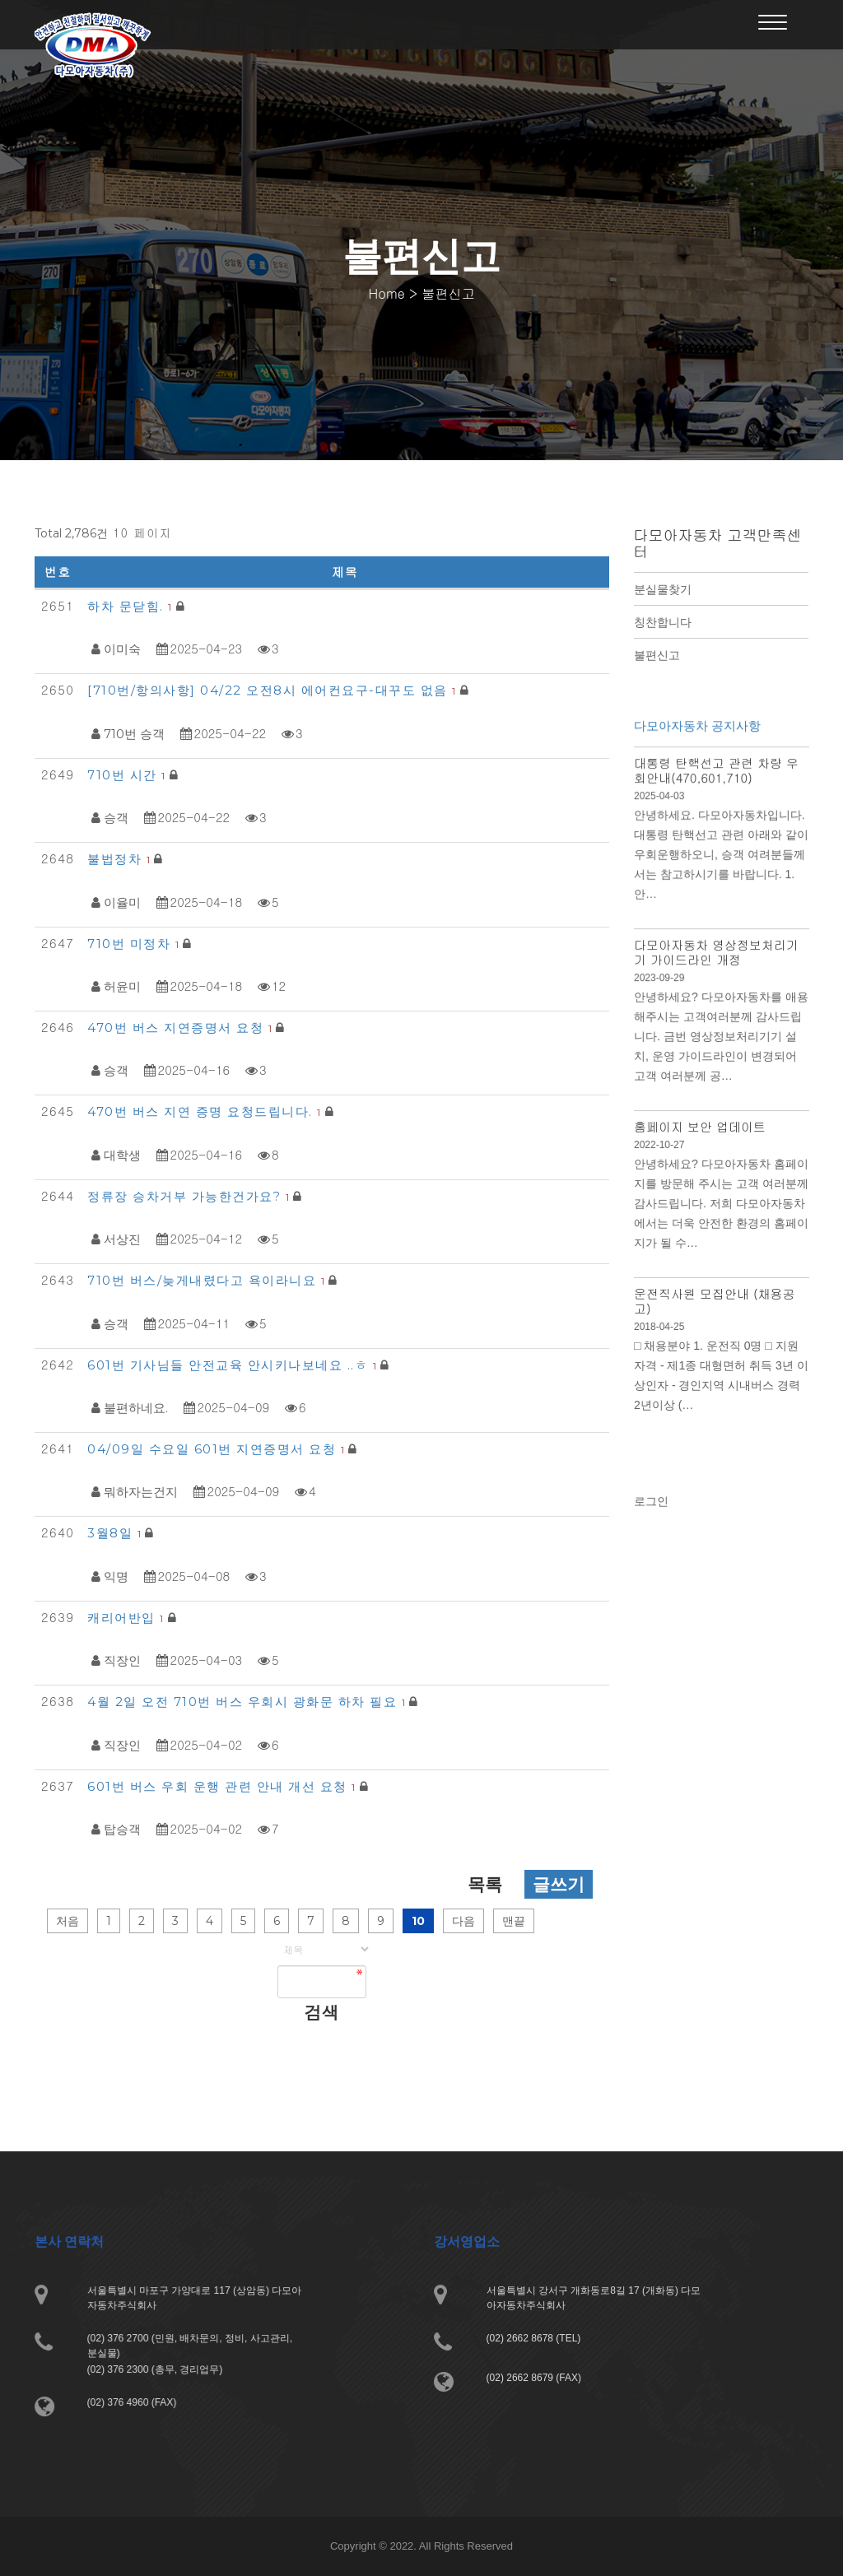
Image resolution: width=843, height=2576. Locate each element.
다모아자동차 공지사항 (697, 754)
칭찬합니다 (663, 622)
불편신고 (657, 655)
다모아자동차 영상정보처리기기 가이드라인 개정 (716, 968)
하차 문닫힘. (131, 606)
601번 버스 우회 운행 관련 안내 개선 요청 (223, 1786)
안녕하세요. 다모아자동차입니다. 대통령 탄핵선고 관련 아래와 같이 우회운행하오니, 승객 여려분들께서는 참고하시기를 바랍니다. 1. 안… (720, 875)
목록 (485, 1884)
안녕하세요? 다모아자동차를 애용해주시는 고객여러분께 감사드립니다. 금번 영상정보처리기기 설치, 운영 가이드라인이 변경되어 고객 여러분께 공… (720, 1047)
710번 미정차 (135, 943)
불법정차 (120, 859)
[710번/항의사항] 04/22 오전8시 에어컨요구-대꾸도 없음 (273, 690)
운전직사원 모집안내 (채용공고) (714, 1297)
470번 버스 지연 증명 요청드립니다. (206, 1111)
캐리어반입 (127, 1617)
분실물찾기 (663, 589)
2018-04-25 (662, 1322)
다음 (463, 1920)
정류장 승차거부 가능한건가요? (190, 1196)
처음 (67, 1920)
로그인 (654, 1510)
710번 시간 (128, 775)
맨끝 (513, 1920)
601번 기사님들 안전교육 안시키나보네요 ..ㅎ (233, 1365)
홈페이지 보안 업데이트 (700, 1132)
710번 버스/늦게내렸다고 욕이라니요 (207, 1280)
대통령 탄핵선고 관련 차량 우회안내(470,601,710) (716, 796)
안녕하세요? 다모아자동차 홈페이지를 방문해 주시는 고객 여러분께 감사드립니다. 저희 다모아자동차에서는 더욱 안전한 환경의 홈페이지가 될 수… (720, 1205)
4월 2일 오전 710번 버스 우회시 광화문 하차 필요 (248, 1701)
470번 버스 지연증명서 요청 (181, 1027)
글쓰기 (559, 1884)
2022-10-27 (662, 1150)
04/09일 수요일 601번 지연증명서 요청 (217, 1449)
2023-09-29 (662, 992)
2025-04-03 (662, 820)
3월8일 (116, 1533)
